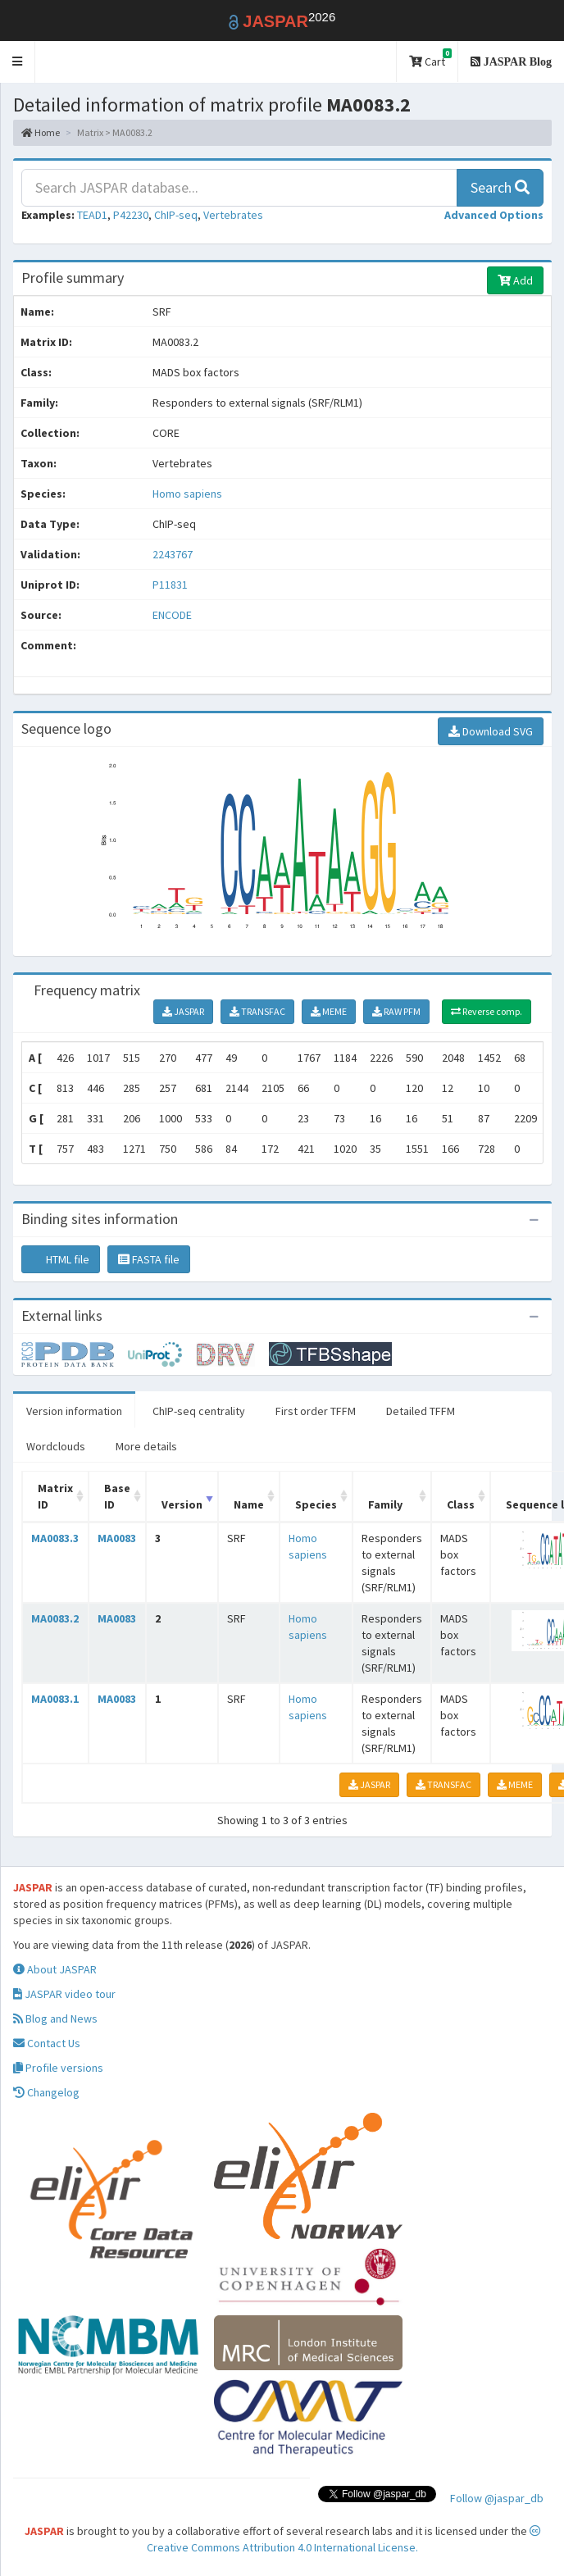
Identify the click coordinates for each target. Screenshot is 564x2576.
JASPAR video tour (64, 1994)
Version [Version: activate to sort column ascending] (181, 1504)
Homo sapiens (187, 493)
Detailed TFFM (420, 1411)
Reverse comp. (486, 1011)
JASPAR (183, 1011)
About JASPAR (55, 1969)
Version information (74, 1411)
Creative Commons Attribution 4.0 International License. (344, 2540)
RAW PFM (396, 1011)
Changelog (46, 2092)
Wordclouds (55, 1446)
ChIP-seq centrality (198, 1411)
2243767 (172, 554)
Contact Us (46, 2043)
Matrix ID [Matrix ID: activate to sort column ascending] (55, 1496)
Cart (430, 58)
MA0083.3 (55, 1538)
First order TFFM (315, 1411)
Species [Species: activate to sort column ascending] (316, 1504)
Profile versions (58, 2067)
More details (146, 1446)
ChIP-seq (176, 214)
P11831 (171, 584)
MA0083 (117, 1538)
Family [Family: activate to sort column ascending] (385, 1504)
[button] (17, 62)
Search (500, 187)
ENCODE (172, 615)
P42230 (130, 214)
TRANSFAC (257, 1011)
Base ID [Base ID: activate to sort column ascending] (117, 1496)
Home (40, 132)
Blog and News (55, 2018)
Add (515, 280)
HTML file (60, 1259)
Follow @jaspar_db (497, 2498)
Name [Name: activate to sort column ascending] (249, 1504)
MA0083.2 (55, 1618)
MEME (329, 1011)
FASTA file (149, 1259)
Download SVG (490, 731)
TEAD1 (92, 214)
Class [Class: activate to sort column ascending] (461, 1504)
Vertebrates (233, 214)
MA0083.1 (55, 1698)
